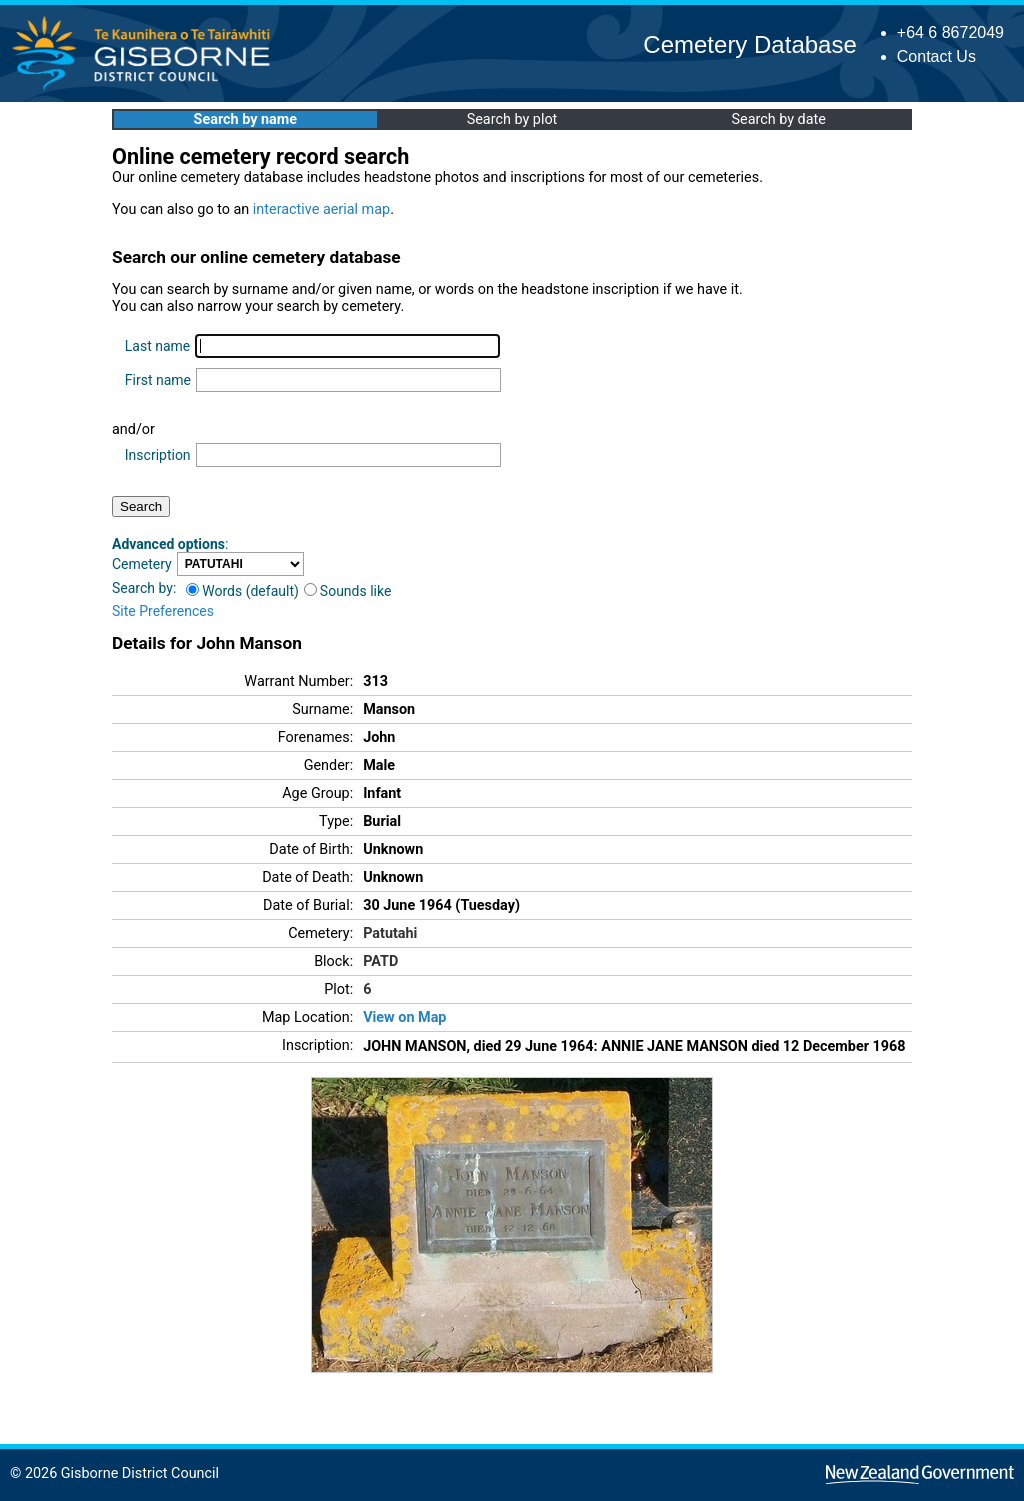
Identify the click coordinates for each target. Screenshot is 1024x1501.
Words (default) (242, 591)
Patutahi (390, 933)
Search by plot (512, 119)
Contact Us (936, 56)
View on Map (404, 1017)
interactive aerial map (321, 209)
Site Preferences (163, 611)
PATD (380, 961)
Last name (157, 346)
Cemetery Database (749, 44)
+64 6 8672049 (950, 32)
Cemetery (142, 564)
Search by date (778, 119)
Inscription (158, 455)
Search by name (245, 119)
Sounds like (348, 591)
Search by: (144, 588)
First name (158, 380)
